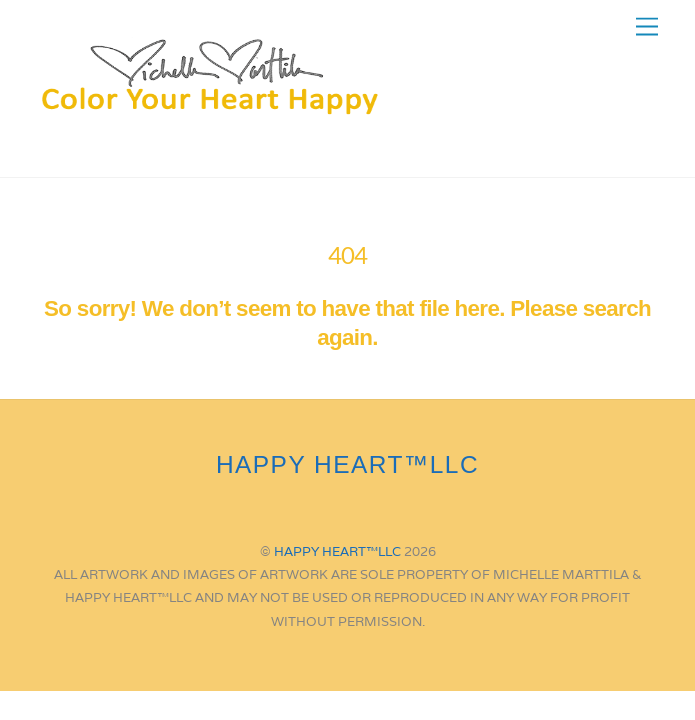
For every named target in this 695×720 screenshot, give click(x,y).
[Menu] (647, 27)
